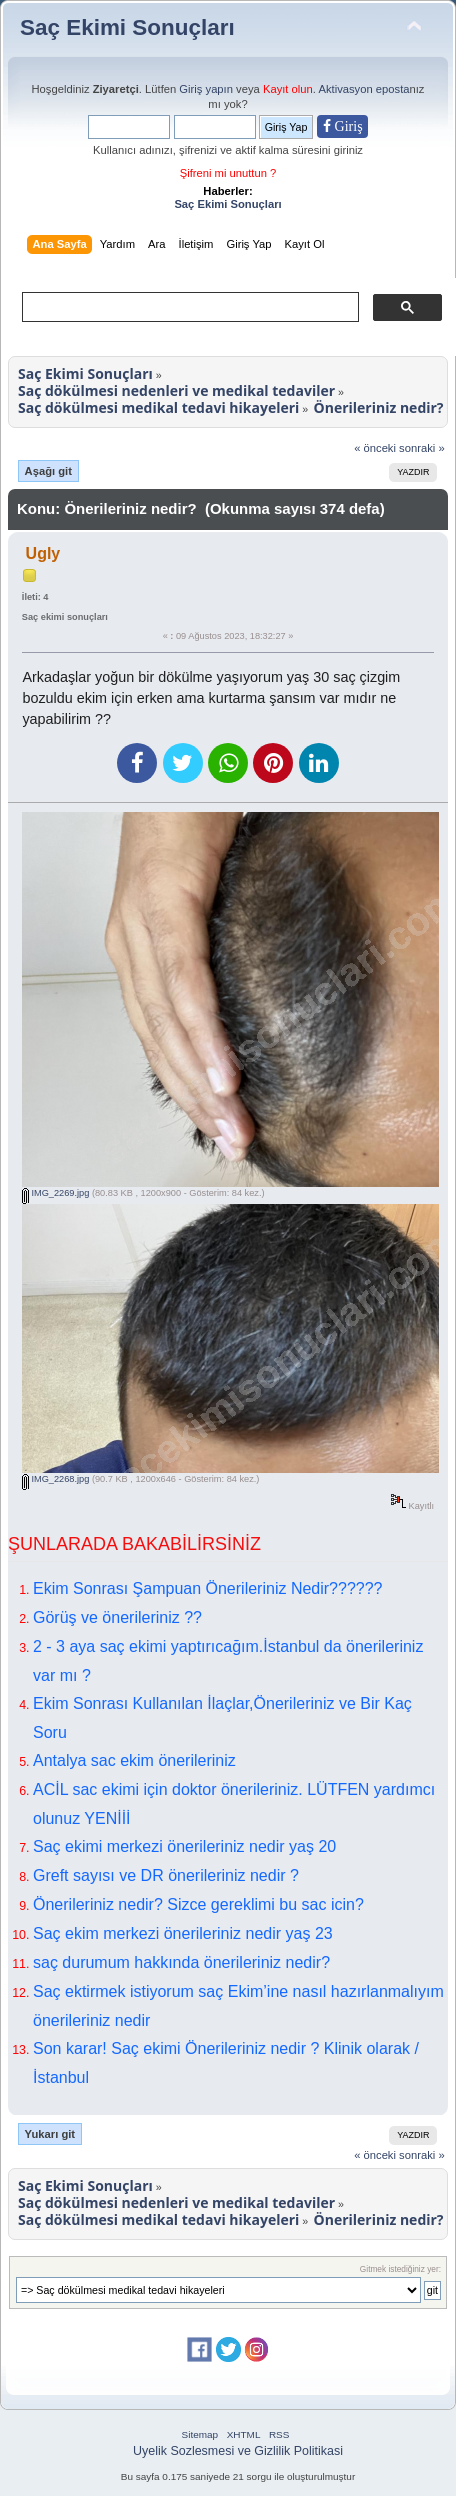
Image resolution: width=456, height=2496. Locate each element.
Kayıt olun (288, 89)
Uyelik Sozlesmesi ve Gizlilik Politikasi (238, 2451)
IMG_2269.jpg (55, 1193)
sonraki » (422, 448)
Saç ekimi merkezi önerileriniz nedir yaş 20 (184, 1846)
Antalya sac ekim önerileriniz (134, 1760)
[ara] (188, 307)
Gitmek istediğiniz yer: (400, 2269)
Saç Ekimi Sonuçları (127, 27)
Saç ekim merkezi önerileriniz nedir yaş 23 (183, 1933)
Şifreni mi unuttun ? (228, 173)
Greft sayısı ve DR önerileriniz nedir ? (166, 1875)
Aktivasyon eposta (363, 89)
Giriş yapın (206, 89)
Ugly (43, 553)
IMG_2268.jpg (55, 1479)
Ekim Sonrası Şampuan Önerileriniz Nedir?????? (208, 1588)
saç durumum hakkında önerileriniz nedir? (181, 1962)
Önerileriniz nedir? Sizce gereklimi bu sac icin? (198, 1904)
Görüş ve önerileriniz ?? (117, 1617)
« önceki (375, 448)
